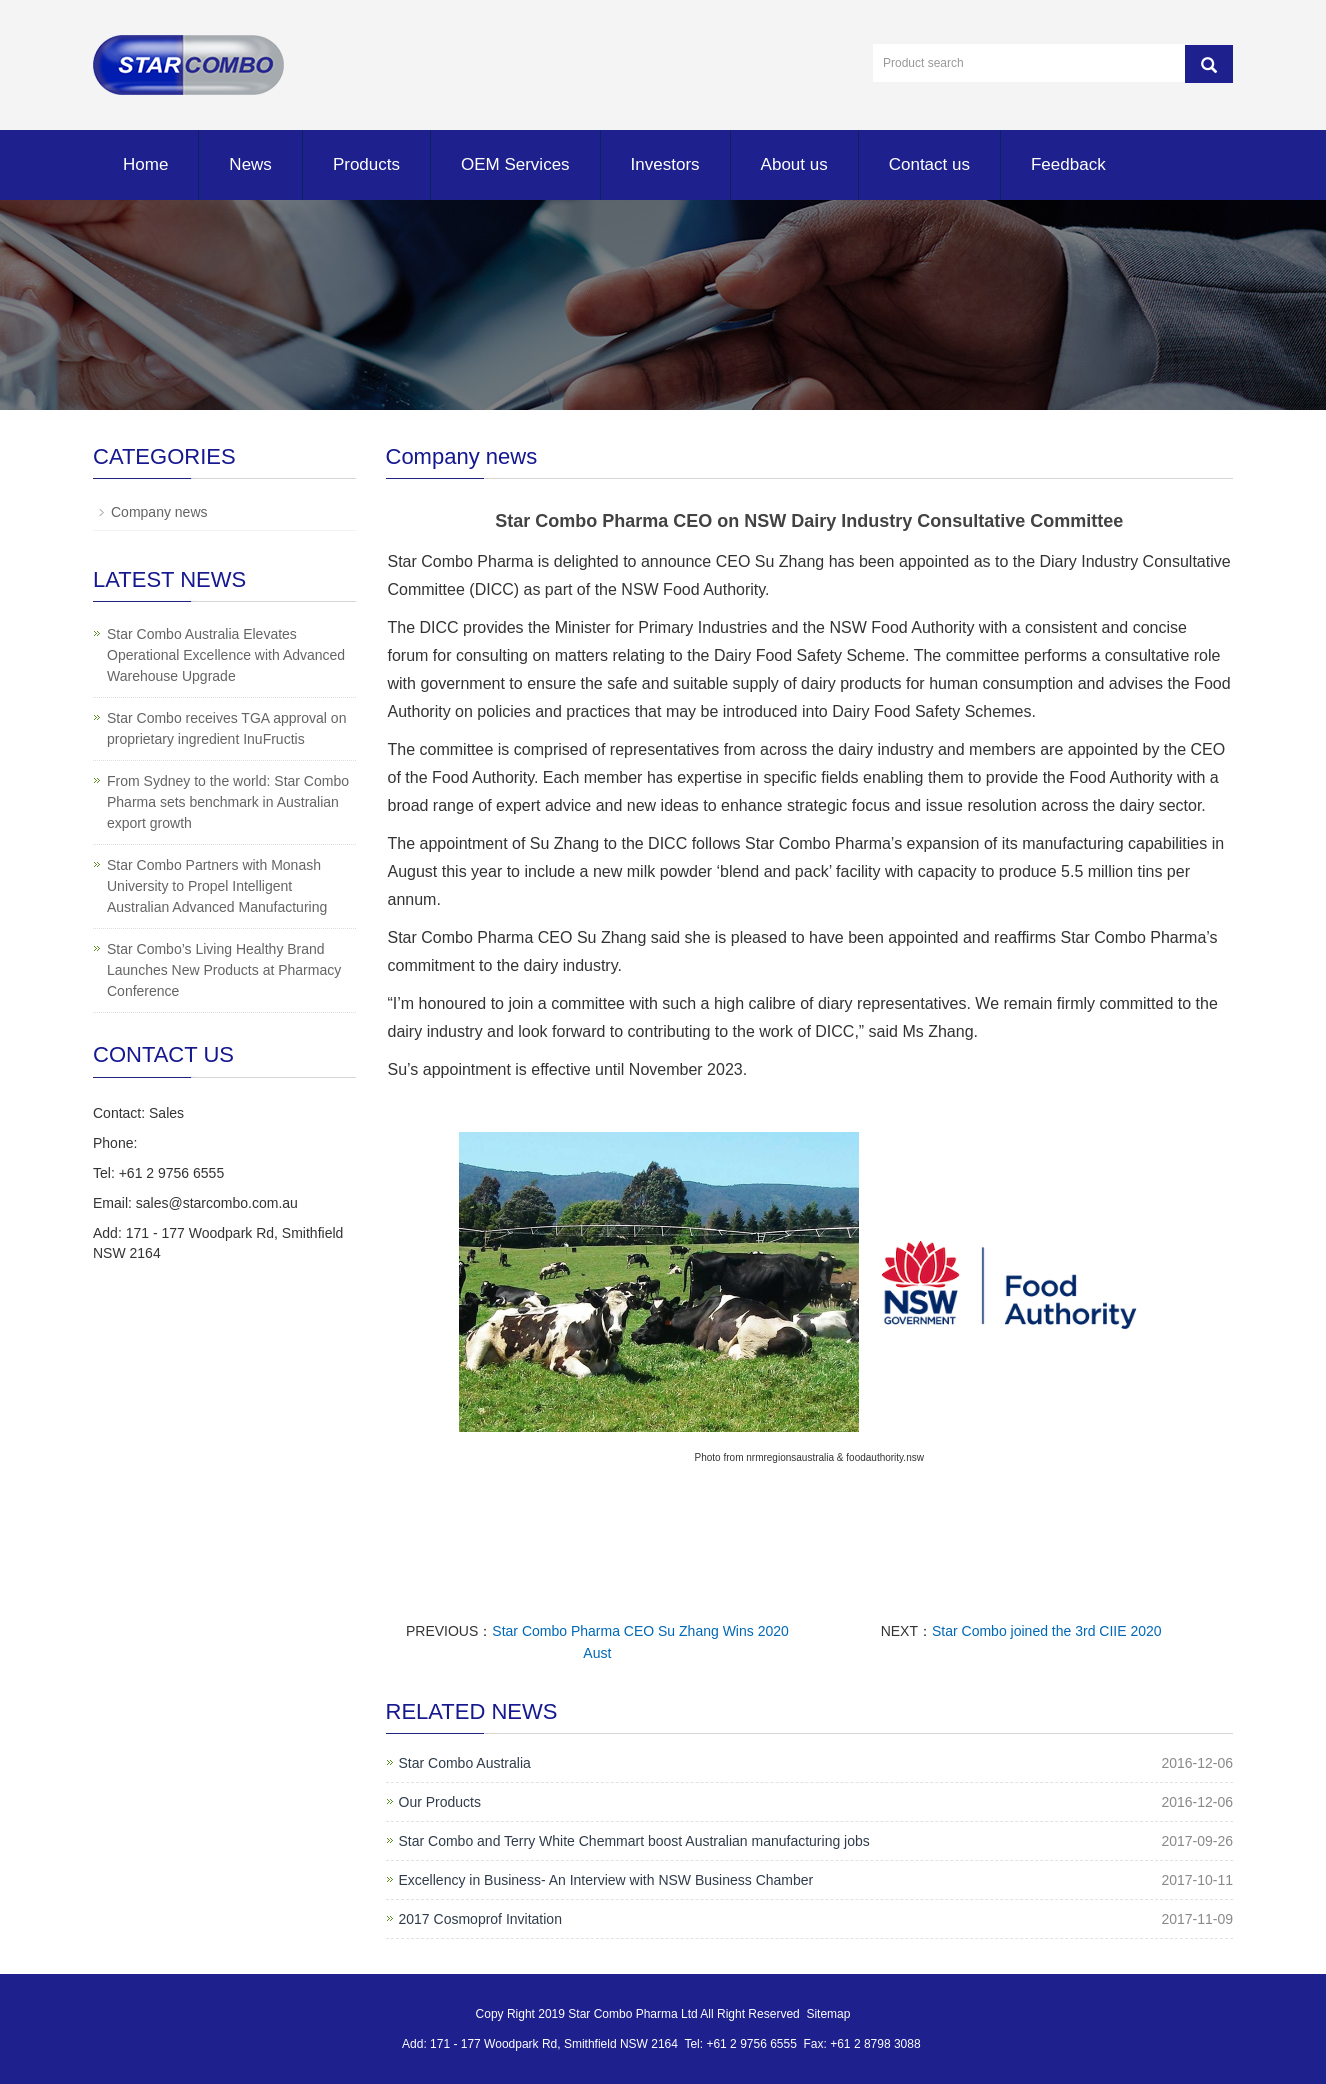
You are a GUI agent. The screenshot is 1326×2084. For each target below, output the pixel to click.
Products (366, 164)
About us (794, 164)
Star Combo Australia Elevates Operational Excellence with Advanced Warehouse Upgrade (226, 655)
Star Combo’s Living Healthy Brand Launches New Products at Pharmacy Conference (224, 970)
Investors (665, 164)
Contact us (929, 164)
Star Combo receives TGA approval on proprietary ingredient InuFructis (226, 728)
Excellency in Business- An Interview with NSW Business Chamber (606, 1880)
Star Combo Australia (465, 1763)
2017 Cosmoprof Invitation (480, 1919)
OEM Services (515, 164)
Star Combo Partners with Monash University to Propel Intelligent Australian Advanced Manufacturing (217, 886)
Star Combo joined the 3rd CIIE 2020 (1047, 1631)
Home (145, 164)
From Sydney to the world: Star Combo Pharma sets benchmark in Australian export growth (228, 802)
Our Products (440, 1802)
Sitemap (828, 2014)
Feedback (1068, 164)
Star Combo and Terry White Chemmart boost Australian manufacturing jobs (634, 1841)
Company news (159, 512)
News (250, 164)
